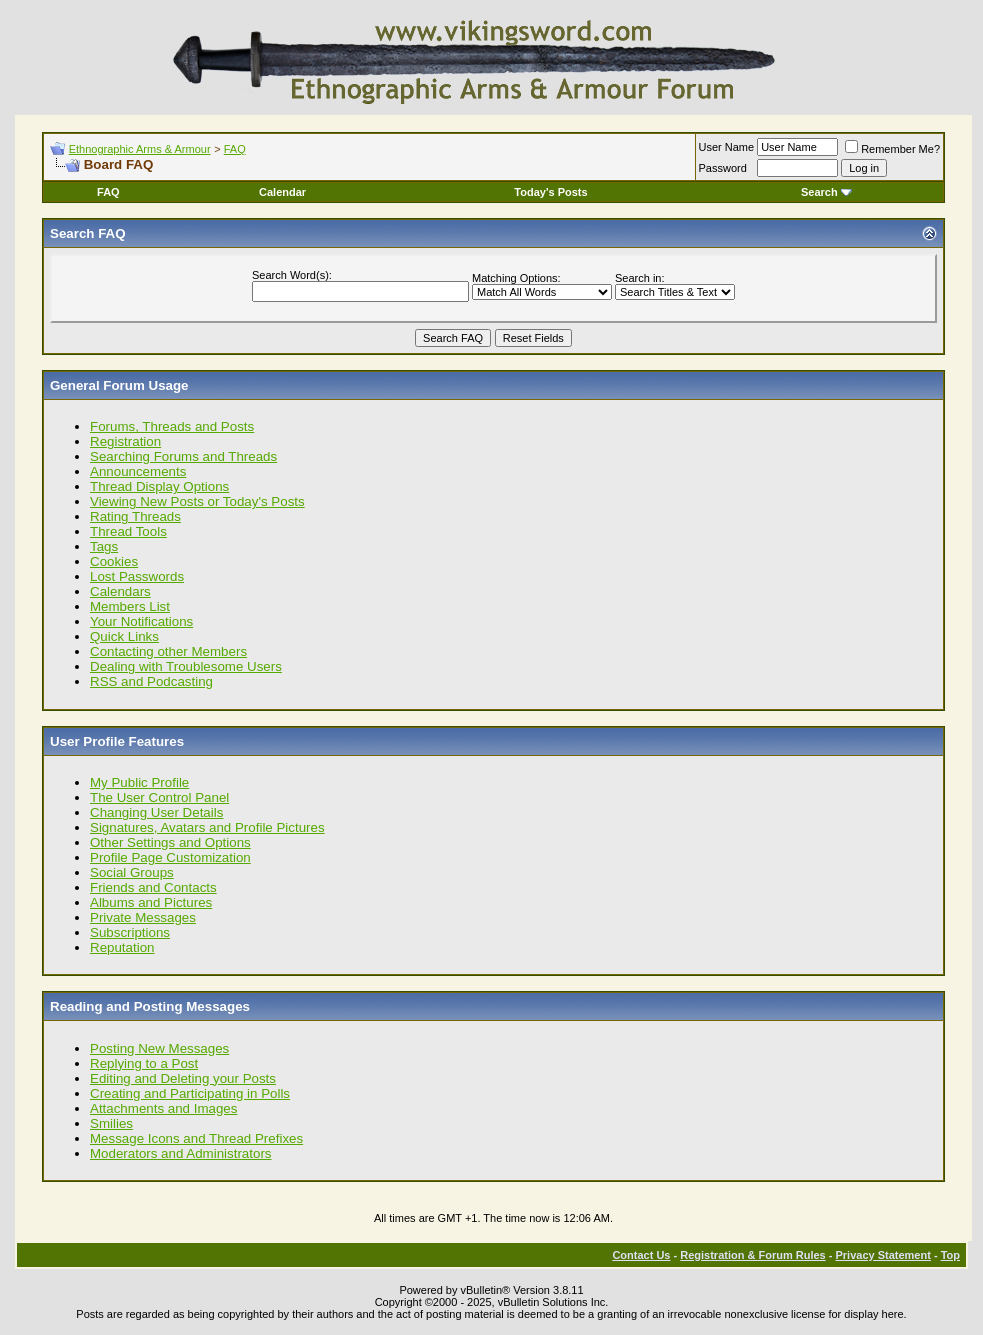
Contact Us (641, 1255)
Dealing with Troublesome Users (186, 666)
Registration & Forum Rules (752, 1255)
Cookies (114, 561)
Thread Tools (128, 531)
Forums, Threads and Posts (172, 426)
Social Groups (132, 872)
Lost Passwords (137, 576)
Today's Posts (550, 192)
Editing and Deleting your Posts (183, 1078)
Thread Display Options (159, 486)
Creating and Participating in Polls (190, 1093)
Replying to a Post (144, 1063)
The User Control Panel (159, 797)
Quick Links (124, 636)
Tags (104, 546)
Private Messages (143, 917)
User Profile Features (117, 741)
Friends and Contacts (153, 887)
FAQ (235, 149)
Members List (130, 606)
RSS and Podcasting (151, 681)
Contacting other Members (168, 651)
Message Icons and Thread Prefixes (196, 1138)
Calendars (120, 591)
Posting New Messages (159, 1048)
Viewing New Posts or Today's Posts (197, 501)
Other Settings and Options (170, 842)
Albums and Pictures (151, 902)
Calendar (282, 192)
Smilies (111, 1123)
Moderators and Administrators (181, 1153)
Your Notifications (141, 621)
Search (826, 192)
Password (723, 168)
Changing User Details (156, 812)
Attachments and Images (163, 1108)
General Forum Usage (119, 385)
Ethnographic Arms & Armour (140, 149)
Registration (125, 441)
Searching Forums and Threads (183, 456)
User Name (727, 147)
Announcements (138, 471)
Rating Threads (135, 516)
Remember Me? (892, 149)
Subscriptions (130, 932)
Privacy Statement (882, 1255)
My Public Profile (139, 782)
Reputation (122, 947)
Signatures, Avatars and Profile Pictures (207, 827)
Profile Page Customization (170, 857)
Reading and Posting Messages (150, 1006)
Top (950, 1255)
